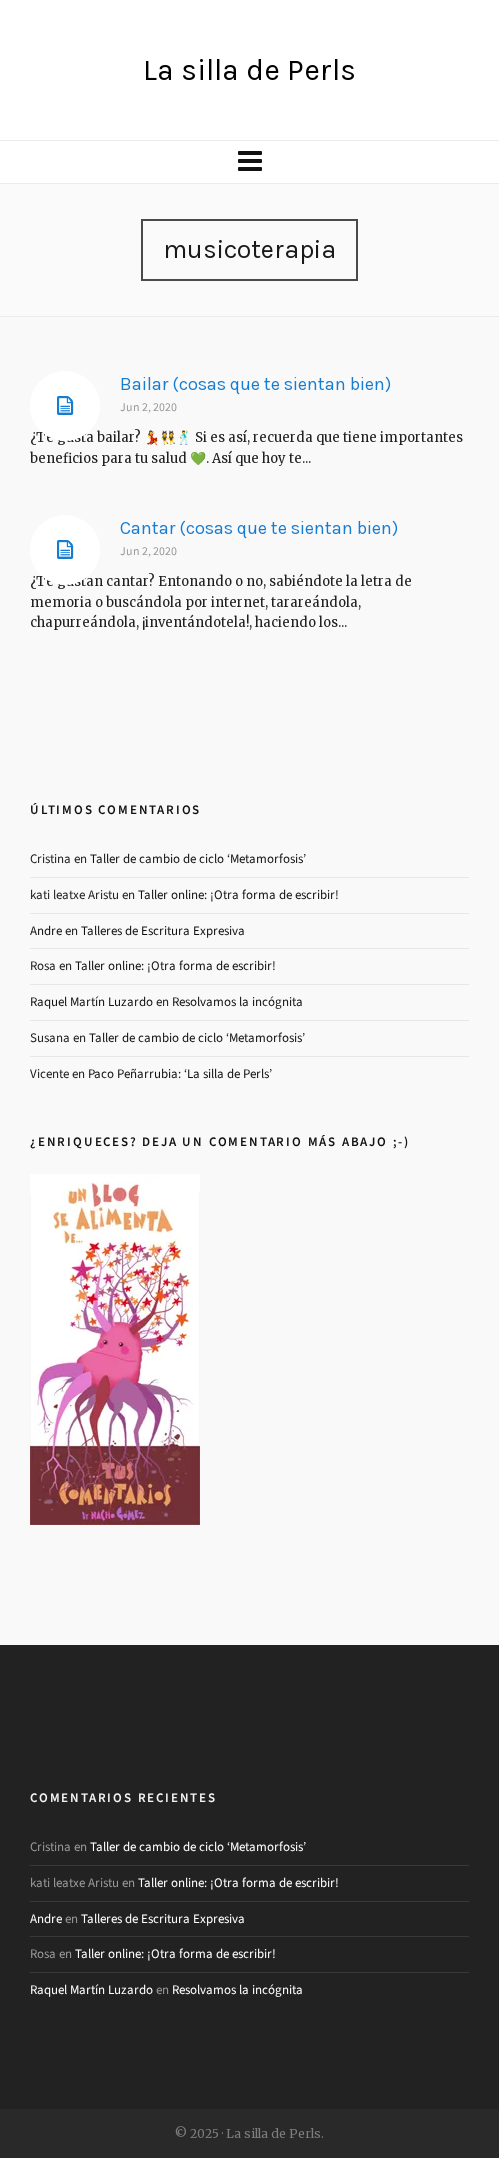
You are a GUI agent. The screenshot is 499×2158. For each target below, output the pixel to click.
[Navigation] (249, 162)
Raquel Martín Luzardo (91, 1001)
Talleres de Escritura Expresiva (163, 930)
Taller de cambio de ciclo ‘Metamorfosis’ (198, 858)
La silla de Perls (249, 70)
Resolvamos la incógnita (237, 1001)
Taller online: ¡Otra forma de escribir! (238, 894)
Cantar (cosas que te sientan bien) (259, 528)
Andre (46, 930)
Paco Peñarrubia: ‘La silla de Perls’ (180, 1073)
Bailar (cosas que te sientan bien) (255, 384)
